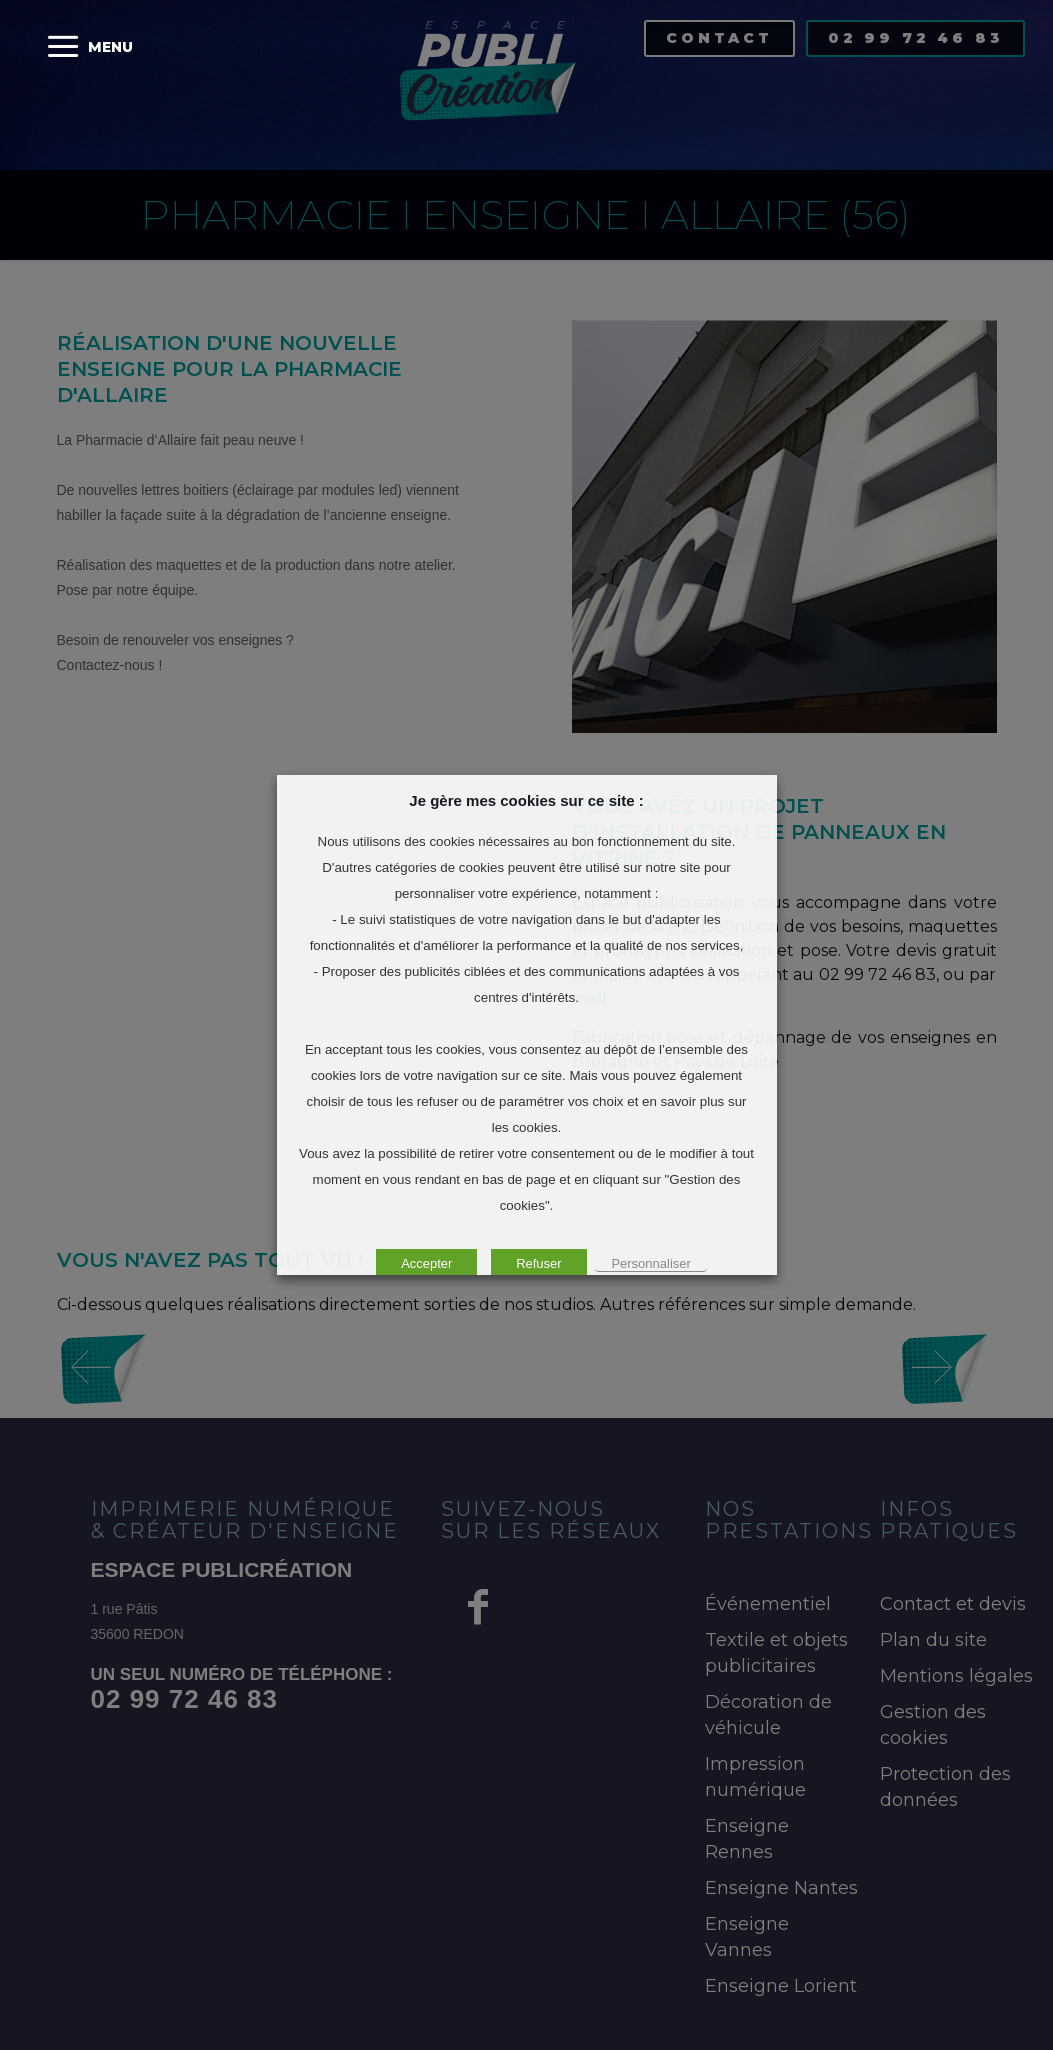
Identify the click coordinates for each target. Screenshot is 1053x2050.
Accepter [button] (426, 1263)
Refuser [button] (539, 1263)
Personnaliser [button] (651, 1263)
